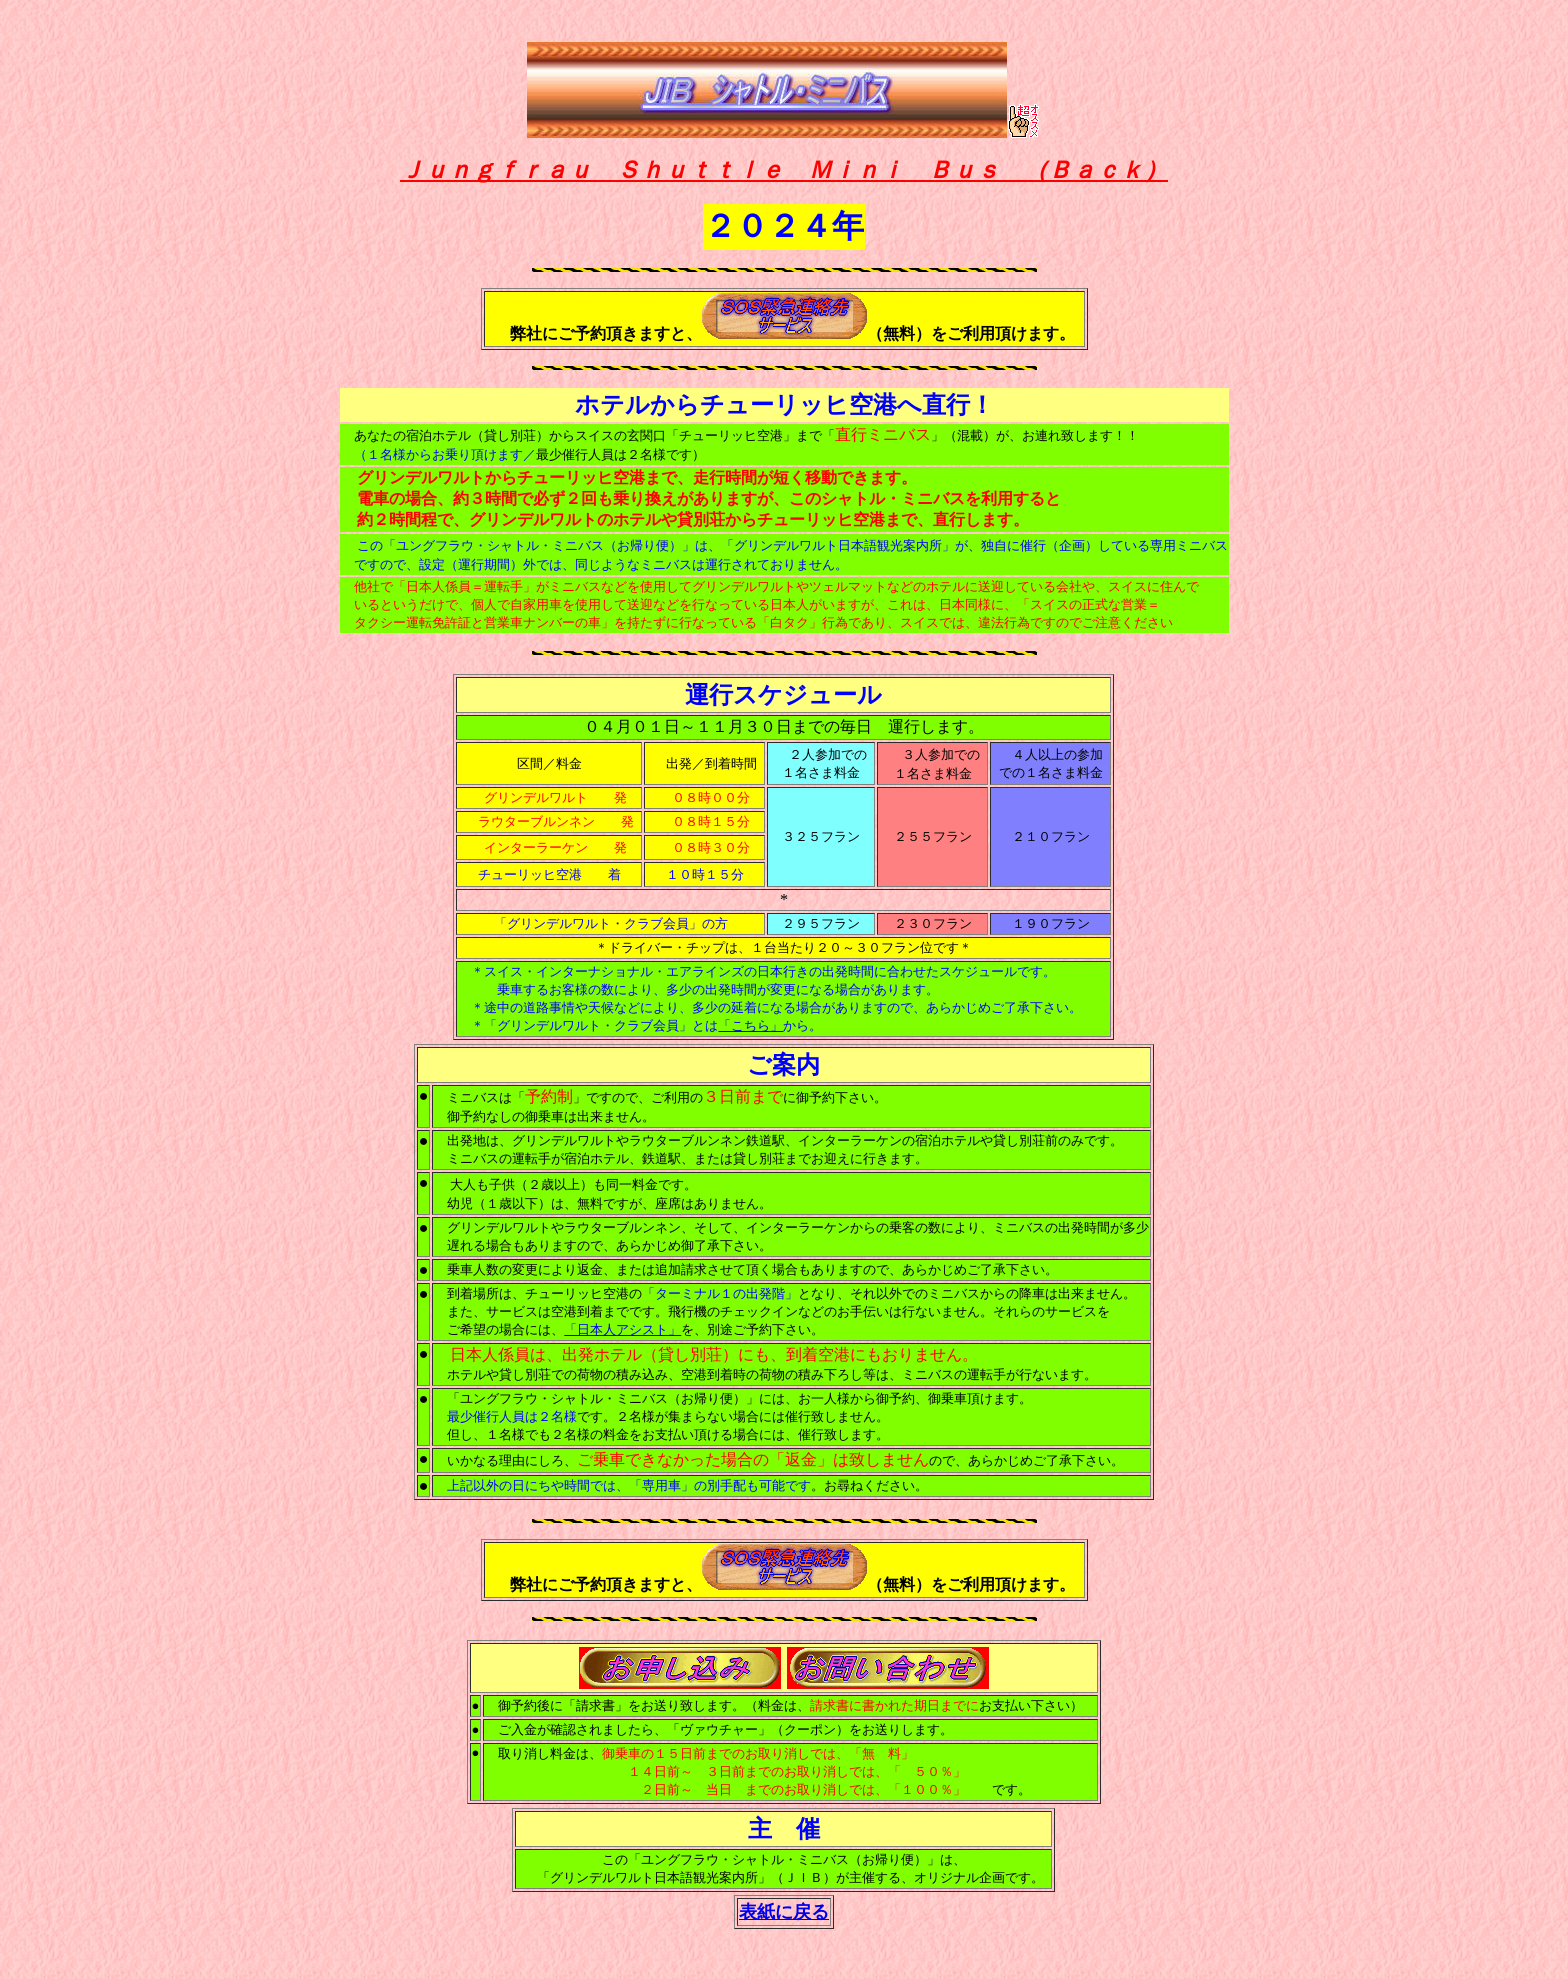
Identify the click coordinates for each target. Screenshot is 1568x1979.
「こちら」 (750, 1025)
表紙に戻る (784, 1912)
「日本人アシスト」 (622, 1329)
